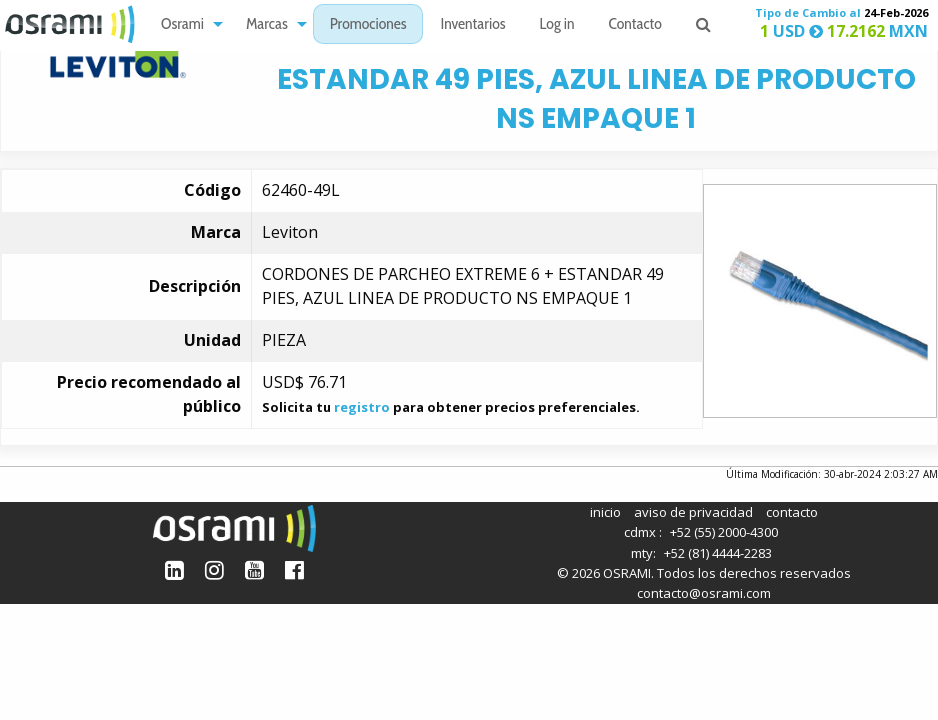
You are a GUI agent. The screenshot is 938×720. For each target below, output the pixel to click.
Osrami (182, 25)
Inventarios (472, 25)
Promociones (368, 25)
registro (362, 407)
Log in (557, 25)
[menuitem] (186, 24)
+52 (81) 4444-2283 (718, 553)
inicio (605, 512)
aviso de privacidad (693, 512)
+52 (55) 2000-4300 (724, 532)
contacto (792, 512)
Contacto (635, 25)
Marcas (267, 25)
